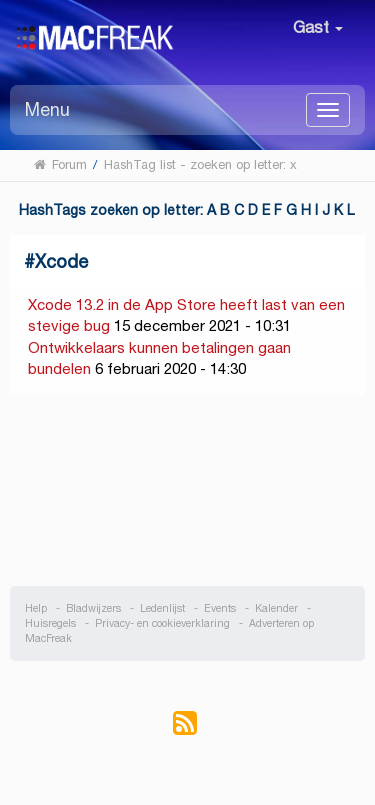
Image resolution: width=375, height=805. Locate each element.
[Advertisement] (188, 491)
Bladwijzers (93, 608)
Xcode (61, 261)
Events (220, 608)
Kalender (276, 608)
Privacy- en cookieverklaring (162, 623)
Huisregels (50, 623)
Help (36, 608)
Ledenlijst (162, 608)
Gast (318, 27)
